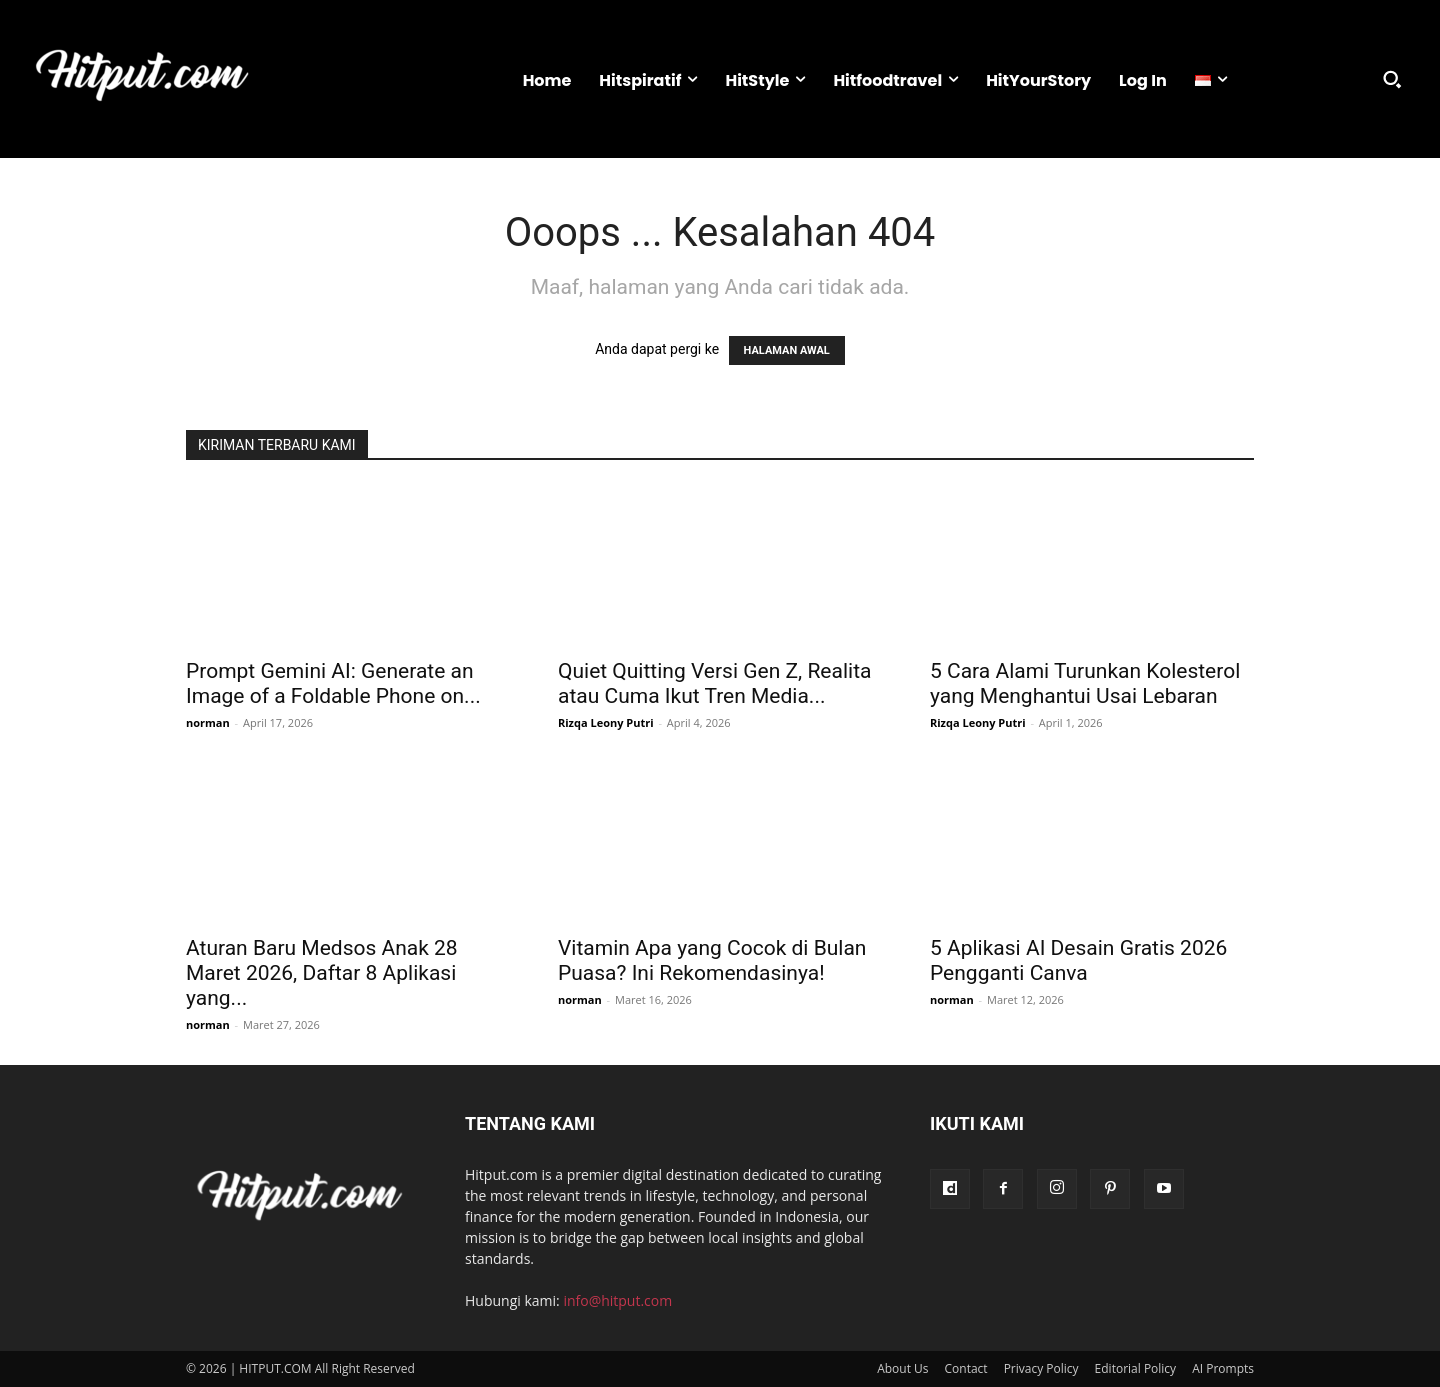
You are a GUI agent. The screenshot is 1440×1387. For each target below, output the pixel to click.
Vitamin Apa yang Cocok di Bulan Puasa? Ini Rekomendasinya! (712, 960)
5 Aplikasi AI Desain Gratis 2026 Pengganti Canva (1078, 960)
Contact (966, 1368)
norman (208, 722)
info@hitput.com (617, 1300)
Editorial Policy (1136, 1368)
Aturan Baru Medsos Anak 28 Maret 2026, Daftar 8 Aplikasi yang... (322, 973)
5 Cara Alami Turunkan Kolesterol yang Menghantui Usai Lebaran (1085, 683)
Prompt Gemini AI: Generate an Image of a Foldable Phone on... (333, 683)
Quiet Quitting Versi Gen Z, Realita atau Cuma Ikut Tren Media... (714, 683)
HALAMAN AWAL (787, 350)
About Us (902, 1368)
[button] (1392, 79)
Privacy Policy (1041, 1368)
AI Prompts (1223, 1368)
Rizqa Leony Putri (606, 722)
